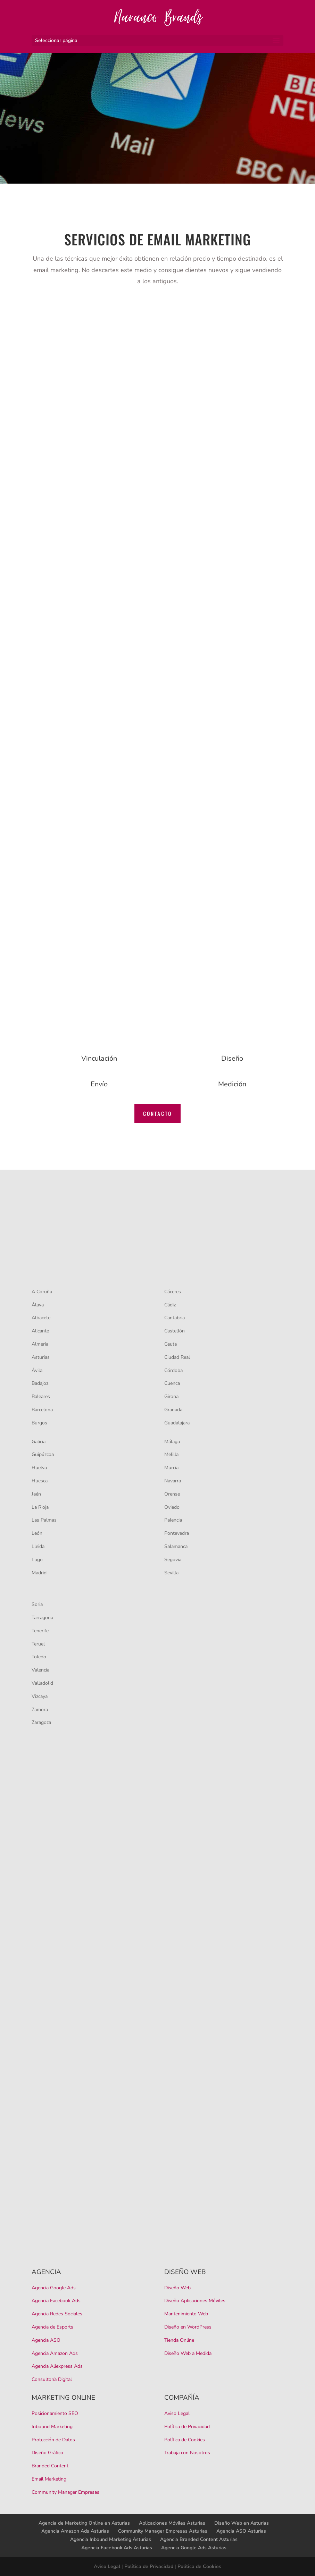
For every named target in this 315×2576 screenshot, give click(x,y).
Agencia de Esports (52, 2327)
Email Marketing (49, 2479)
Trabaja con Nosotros (187, 2452)
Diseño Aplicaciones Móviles (194, 2300)
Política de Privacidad (187, 2426)
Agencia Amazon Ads (55, 2353)
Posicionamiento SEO (55, 2413)
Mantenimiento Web (186, 2313)
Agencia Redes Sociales (57, 2313)
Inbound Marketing (52, 2426)
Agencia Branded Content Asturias (199, 2539)
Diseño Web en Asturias (241, 2523)
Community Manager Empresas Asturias (162, 2531)
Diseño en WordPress (188, 2327)
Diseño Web (177, 2287)
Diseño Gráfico (47, 2452)
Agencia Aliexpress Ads (57, 2366)
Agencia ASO (46, 2340)
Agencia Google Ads (54, 2287)
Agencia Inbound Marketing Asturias (110, 2539)
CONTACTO (157, 1113)
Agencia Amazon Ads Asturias (75, 2531)
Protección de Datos (53, 2439)
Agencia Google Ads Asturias (193, 2547)
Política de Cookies (184, 2439)
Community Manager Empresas (65, 2492)
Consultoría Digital (52, 2379)
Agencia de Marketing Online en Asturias (84, 2523)
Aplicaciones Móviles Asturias (172, 2523)
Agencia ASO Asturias (241, 2531)
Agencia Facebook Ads (56, 2300)
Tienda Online (179, 2340)
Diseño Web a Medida (188, 2353)
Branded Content (50, 2466)
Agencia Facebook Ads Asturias (116, 2547)
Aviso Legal (177, 2413)
